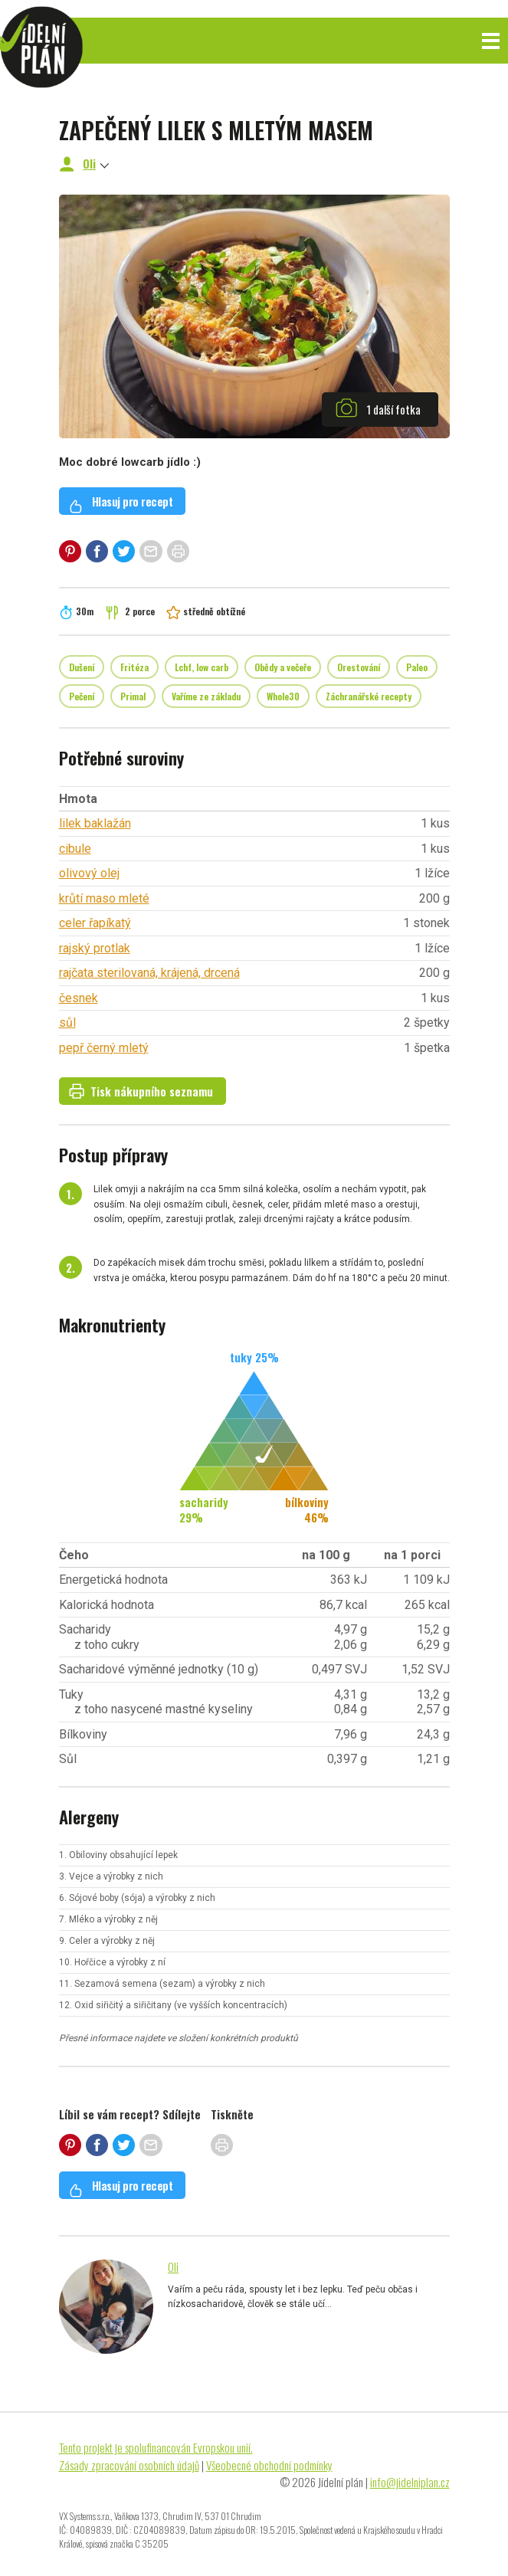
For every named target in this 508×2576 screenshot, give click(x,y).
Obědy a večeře (282, 666)
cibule (75, 848)
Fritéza (134, 666)
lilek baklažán (95, 823)
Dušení (81, 666)
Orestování (358, 666)
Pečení (81, 696)
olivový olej (89, 873)
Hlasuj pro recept (121, 503)
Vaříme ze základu (206, 696)
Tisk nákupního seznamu (141, 1091)
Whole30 (283, 696)
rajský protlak (94, 948)
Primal (133, 696)
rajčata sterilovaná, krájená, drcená (149, 972)
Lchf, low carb (201, 666)
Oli (89, 163)
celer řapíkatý (95, 923)
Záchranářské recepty (368, 696)
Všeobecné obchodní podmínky (269, 2464)
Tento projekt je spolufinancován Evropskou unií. (156, 2447)
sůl (67, 1022)
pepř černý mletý (104, 1048)
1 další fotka (378, 408)
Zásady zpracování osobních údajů (129, 2464)
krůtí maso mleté (104, 898)
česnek (78, 998)
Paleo (417, 666)
